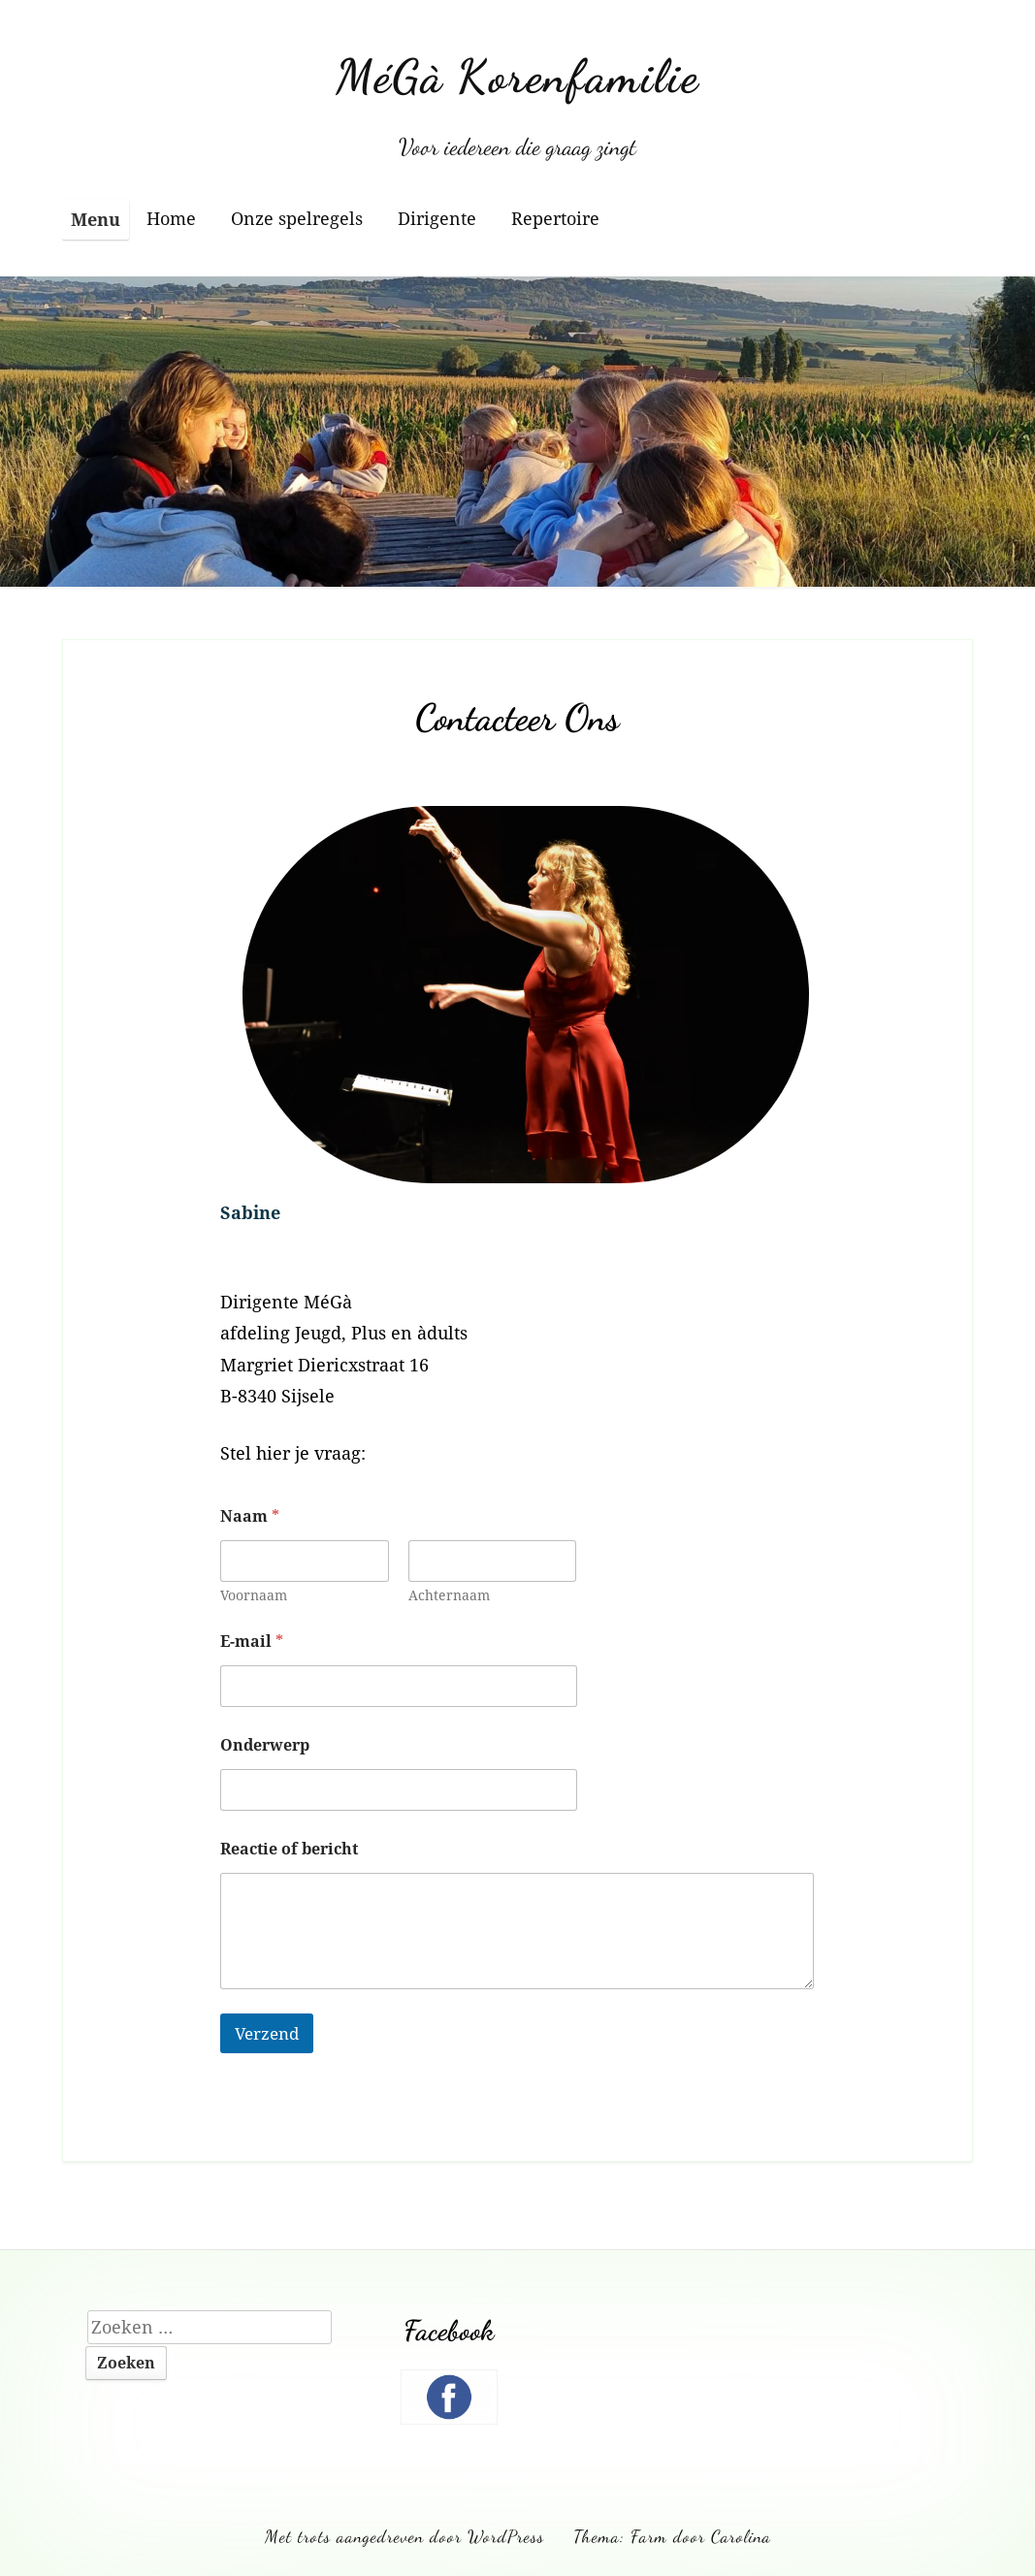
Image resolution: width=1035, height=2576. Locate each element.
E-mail (251, 1641)
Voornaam (253, 1595)
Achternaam (449, 1595)
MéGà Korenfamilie (517, 76)
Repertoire (555, 218)
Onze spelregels (297, 218)
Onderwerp (264, 1745)
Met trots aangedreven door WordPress (404, 2536)
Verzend (267, 2033)
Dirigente (437, 218)
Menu (95, 219)
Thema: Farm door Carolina (672, 2536)
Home (171, 218)
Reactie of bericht (289, 1849)
